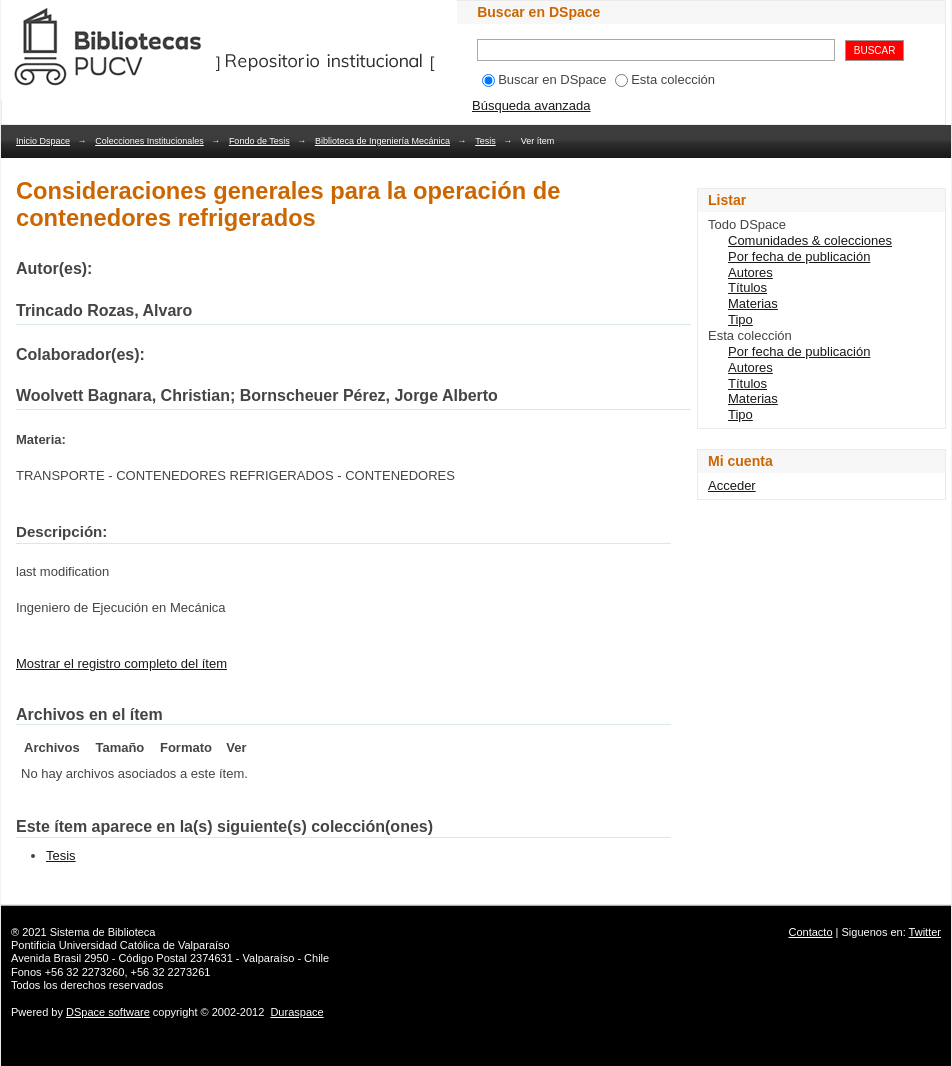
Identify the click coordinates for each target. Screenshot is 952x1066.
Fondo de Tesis (259, 141)
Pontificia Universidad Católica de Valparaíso (120, 945)
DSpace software (108, 1012)
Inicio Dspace (43, 141)
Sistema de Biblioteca (103, 932)
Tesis (485, 141)
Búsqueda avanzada (531, 105)
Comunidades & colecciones (810, 240)
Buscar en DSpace (544, 79)
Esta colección (665, 79)
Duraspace (296, 1012)
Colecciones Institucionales (149, 141)
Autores (750, 272)
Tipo (740, 319)
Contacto (811, 932)
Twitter (925, 932)
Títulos (747, 287)
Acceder (732, 485)
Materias (753, 303)
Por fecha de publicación (799, 256)
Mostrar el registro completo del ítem (121, 663)
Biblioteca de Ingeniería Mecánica (382, 141)
